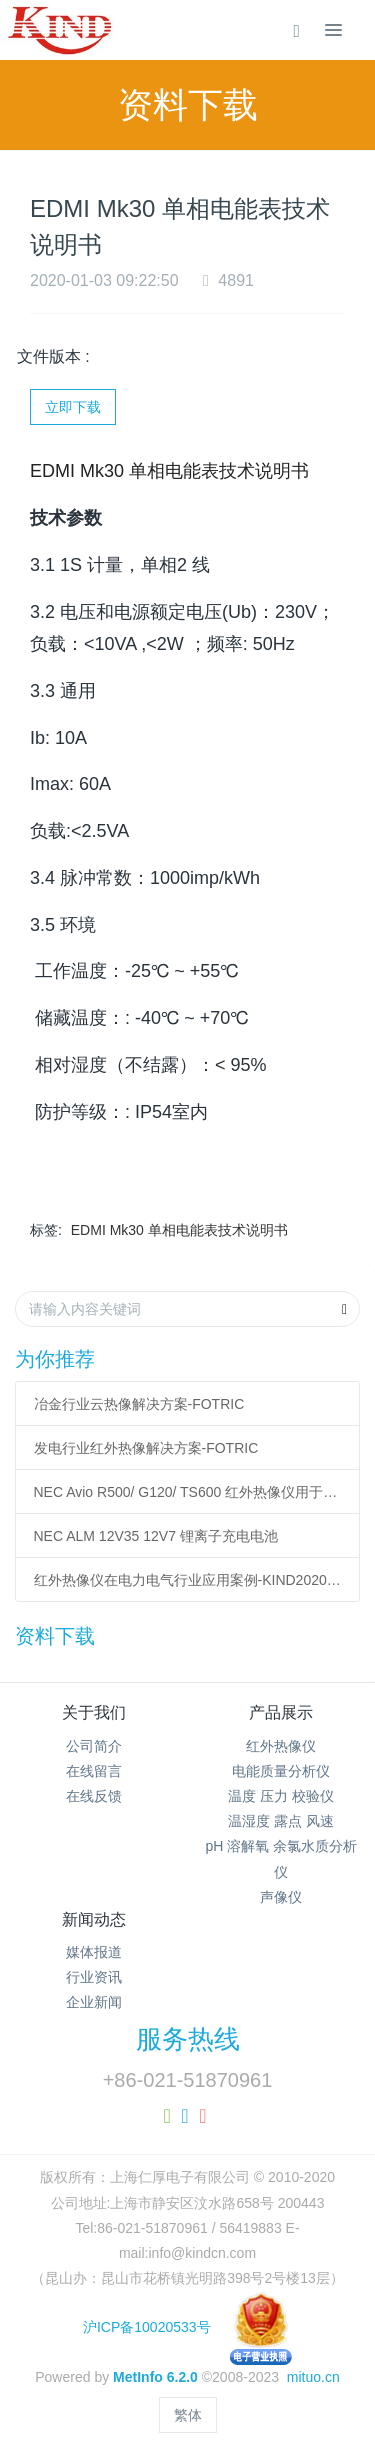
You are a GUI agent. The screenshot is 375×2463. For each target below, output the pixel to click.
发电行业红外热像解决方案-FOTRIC (146, 1448)
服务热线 (188, 2039)
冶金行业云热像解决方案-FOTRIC (139, 1404)
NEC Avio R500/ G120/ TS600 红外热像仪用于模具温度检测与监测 (188, 1492)
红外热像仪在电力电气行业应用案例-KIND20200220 (188, 1580)
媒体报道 (94, 1952)
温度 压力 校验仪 (281, 1796)
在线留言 (94, 1771)
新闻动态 (94, 1919)
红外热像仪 (281, 1746)
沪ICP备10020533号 (187, 2327)
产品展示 (281, 1712)
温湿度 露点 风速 (281, 1821)
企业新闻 (94, 2002)
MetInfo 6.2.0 (155, 2377)
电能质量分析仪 (281, 1771)
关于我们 (94, 1712)
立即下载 (73, 407)
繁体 (188, 2415)
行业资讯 (94, 1977)
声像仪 (281, 1897)
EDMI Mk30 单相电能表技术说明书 (179, 1230)
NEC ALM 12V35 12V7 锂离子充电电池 (156, 1536)
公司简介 (94, 1746)
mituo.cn (313, 2377)
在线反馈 (94, 1796)
